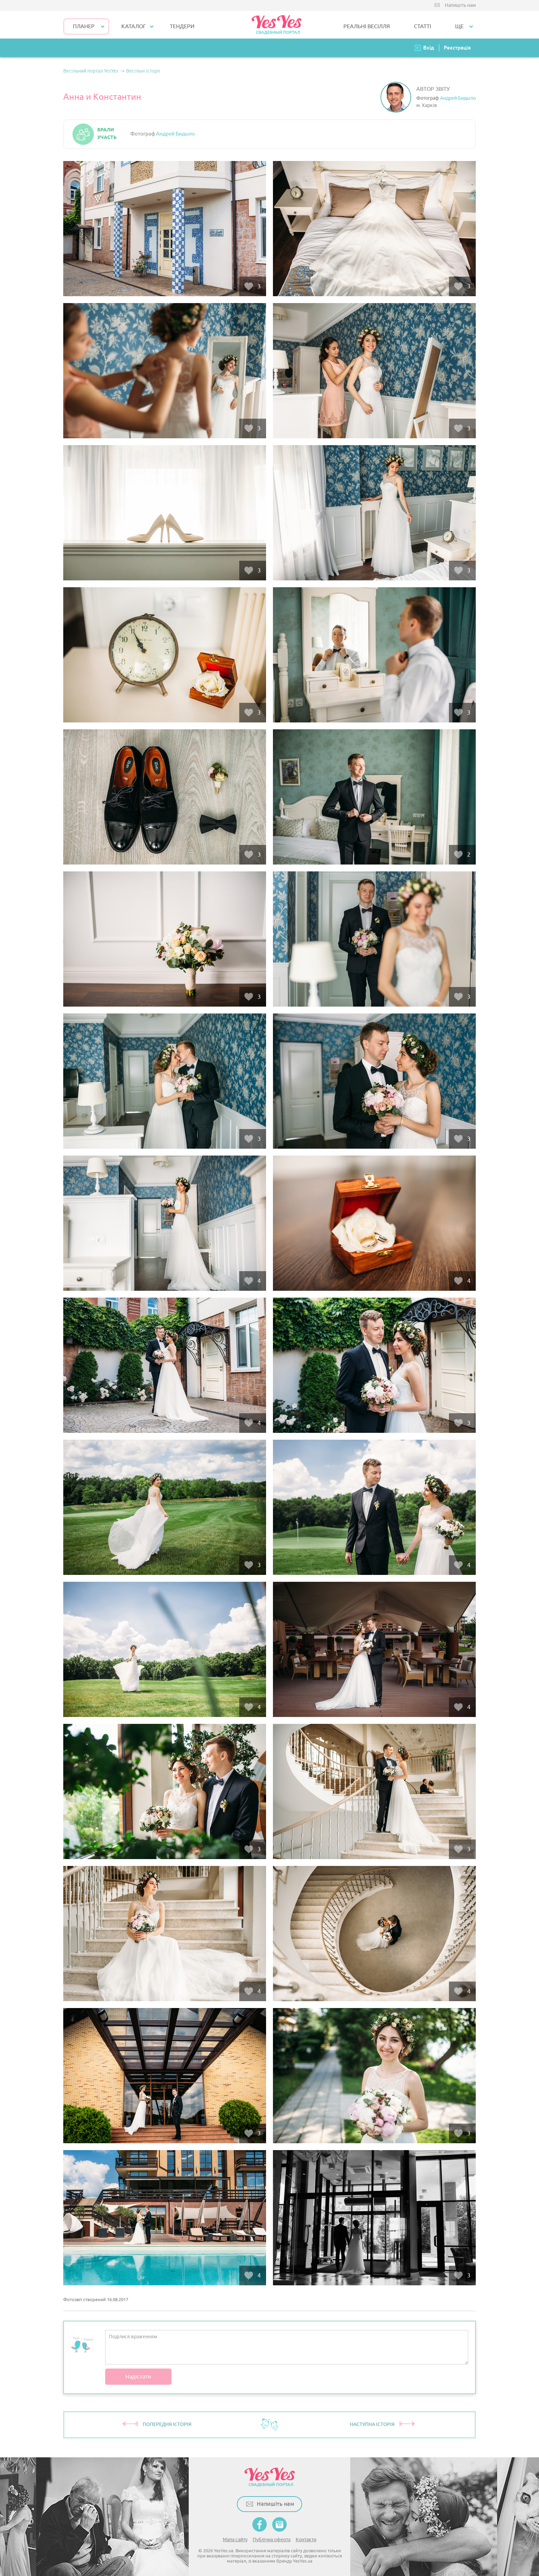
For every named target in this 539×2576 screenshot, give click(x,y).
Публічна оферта (271, 2540)
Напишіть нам (460, 5)
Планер (84, 26)
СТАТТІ (422, 26)
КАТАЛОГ (133, 26)
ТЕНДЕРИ (182, 26)
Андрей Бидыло (458, 98)
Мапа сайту (235, 2540)
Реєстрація (457, 47)
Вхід (428, 47)
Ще (459, 26)
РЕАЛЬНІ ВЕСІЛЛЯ (366, 26)
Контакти (306, 2540)
